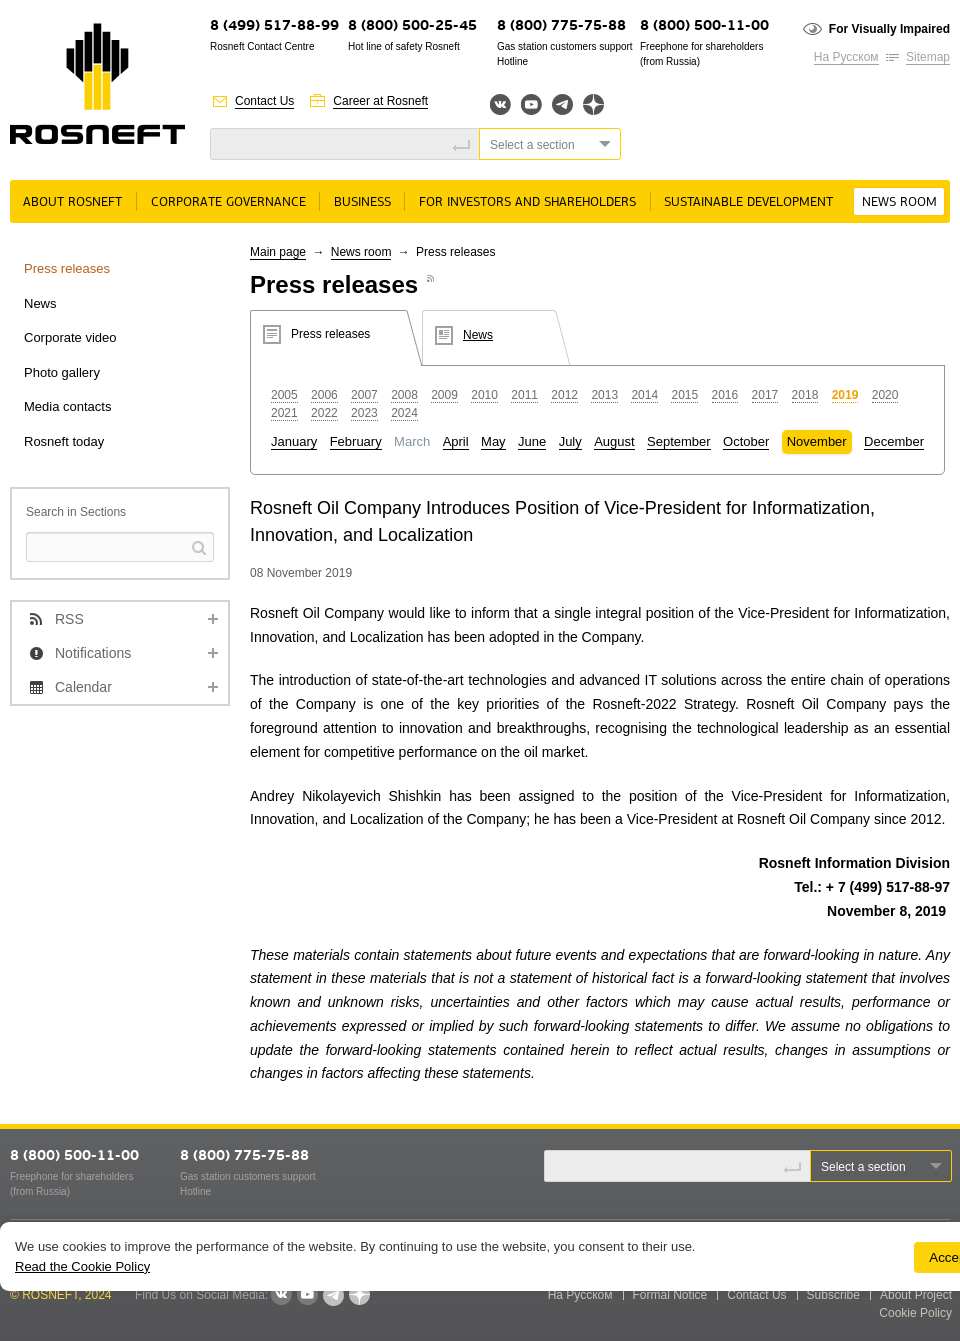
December (894, 441)
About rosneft (72, 202)
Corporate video (70, 337)
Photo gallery (62, 372)
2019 (845, 395)
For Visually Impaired (889, 29)
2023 (364, 413)
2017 (765, 395)
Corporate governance (228, 202)
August (614, 441)
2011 (524, 395)
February (356, 441)
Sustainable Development (748, 202)
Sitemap (928, 57)
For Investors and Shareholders (527, 202)
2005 (284, 395)
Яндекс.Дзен (593, 104)
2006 (324, 395)
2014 (644, 395)
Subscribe (833, 1295)
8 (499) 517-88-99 (274, 26)
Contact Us (264, 101)
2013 (604, 395)
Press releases (67, 268)
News (40, 303)
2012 (564, 395)
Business (362, 202)
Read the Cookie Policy (82, 1266)
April (456, 441)
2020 (885, 395)
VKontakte (281, 1295)
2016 (725, 395)
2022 (324, 413)
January (294, 441)
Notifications (93, 653)
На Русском (846, 57)
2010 (484, 395)
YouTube (531, 104)
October (746, 441)
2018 (805, 395)
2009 (444, 395)
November (817, 441)
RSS (69, 619)
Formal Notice (670, 1295)
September (679, 441)
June (532, 441)
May (493, 441)
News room (899, 202)
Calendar (83, 687)
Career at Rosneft (380, 101)
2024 (404, 413)
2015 (684, 395)
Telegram (562, 104)
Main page (278, 252)
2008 (404, 395)
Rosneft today (64, 441)
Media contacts (67, 406)
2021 (284, 413)
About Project (916, 1295)
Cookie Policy (915, 1313)
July (570, 441)
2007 (364, 395)
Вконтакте (500, 104)
